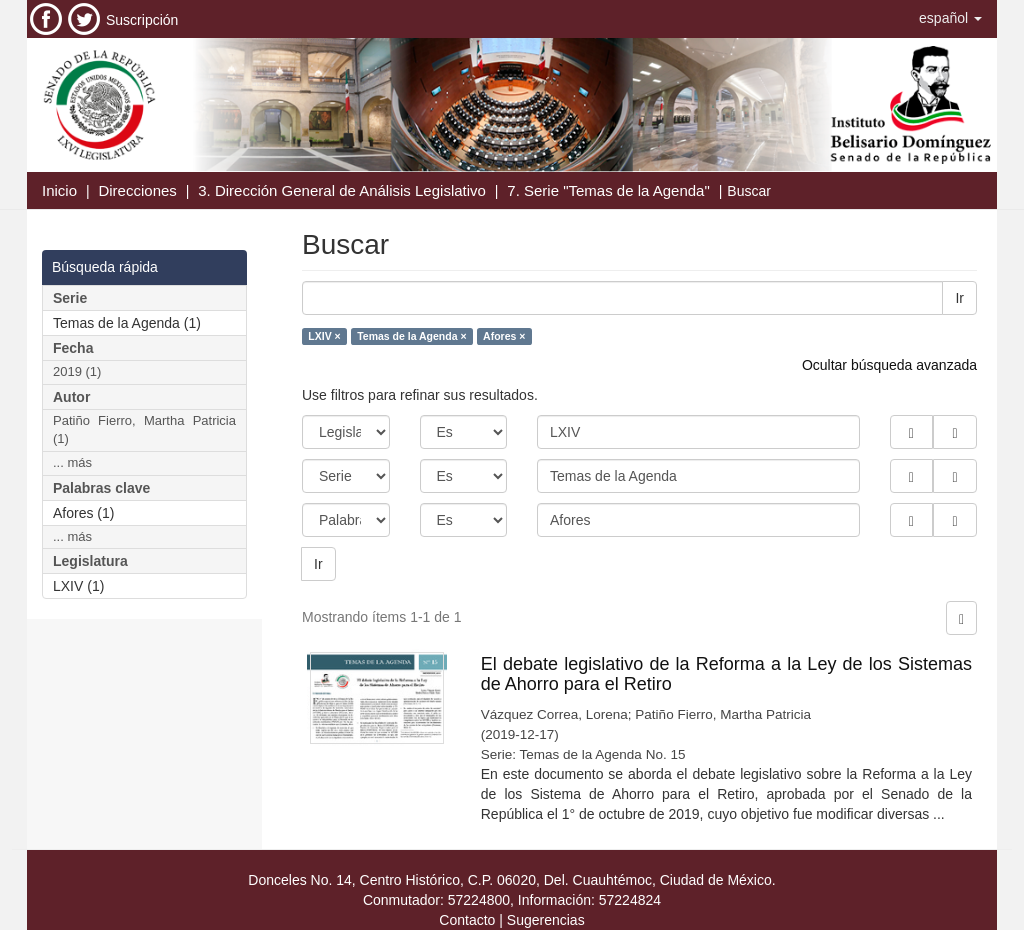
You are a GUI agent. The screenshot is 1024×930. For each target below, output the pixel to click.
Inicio (59, 190)
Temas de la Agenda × (411, 336)
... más (72, 462)
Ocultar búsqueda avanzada (889, 365)
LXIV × (324, 336)
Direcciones (137, 190)
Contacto (467, 920)
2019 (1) (77, 371)
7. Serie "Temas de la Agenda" (608, 190)
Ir (959, 298)
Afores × (504, 336)
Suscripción (142, 20)
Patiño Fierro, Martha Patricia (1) (144, 430)
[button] (950, 18)
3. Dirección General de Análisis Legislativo (342, 190)
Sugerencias (546, 920)
